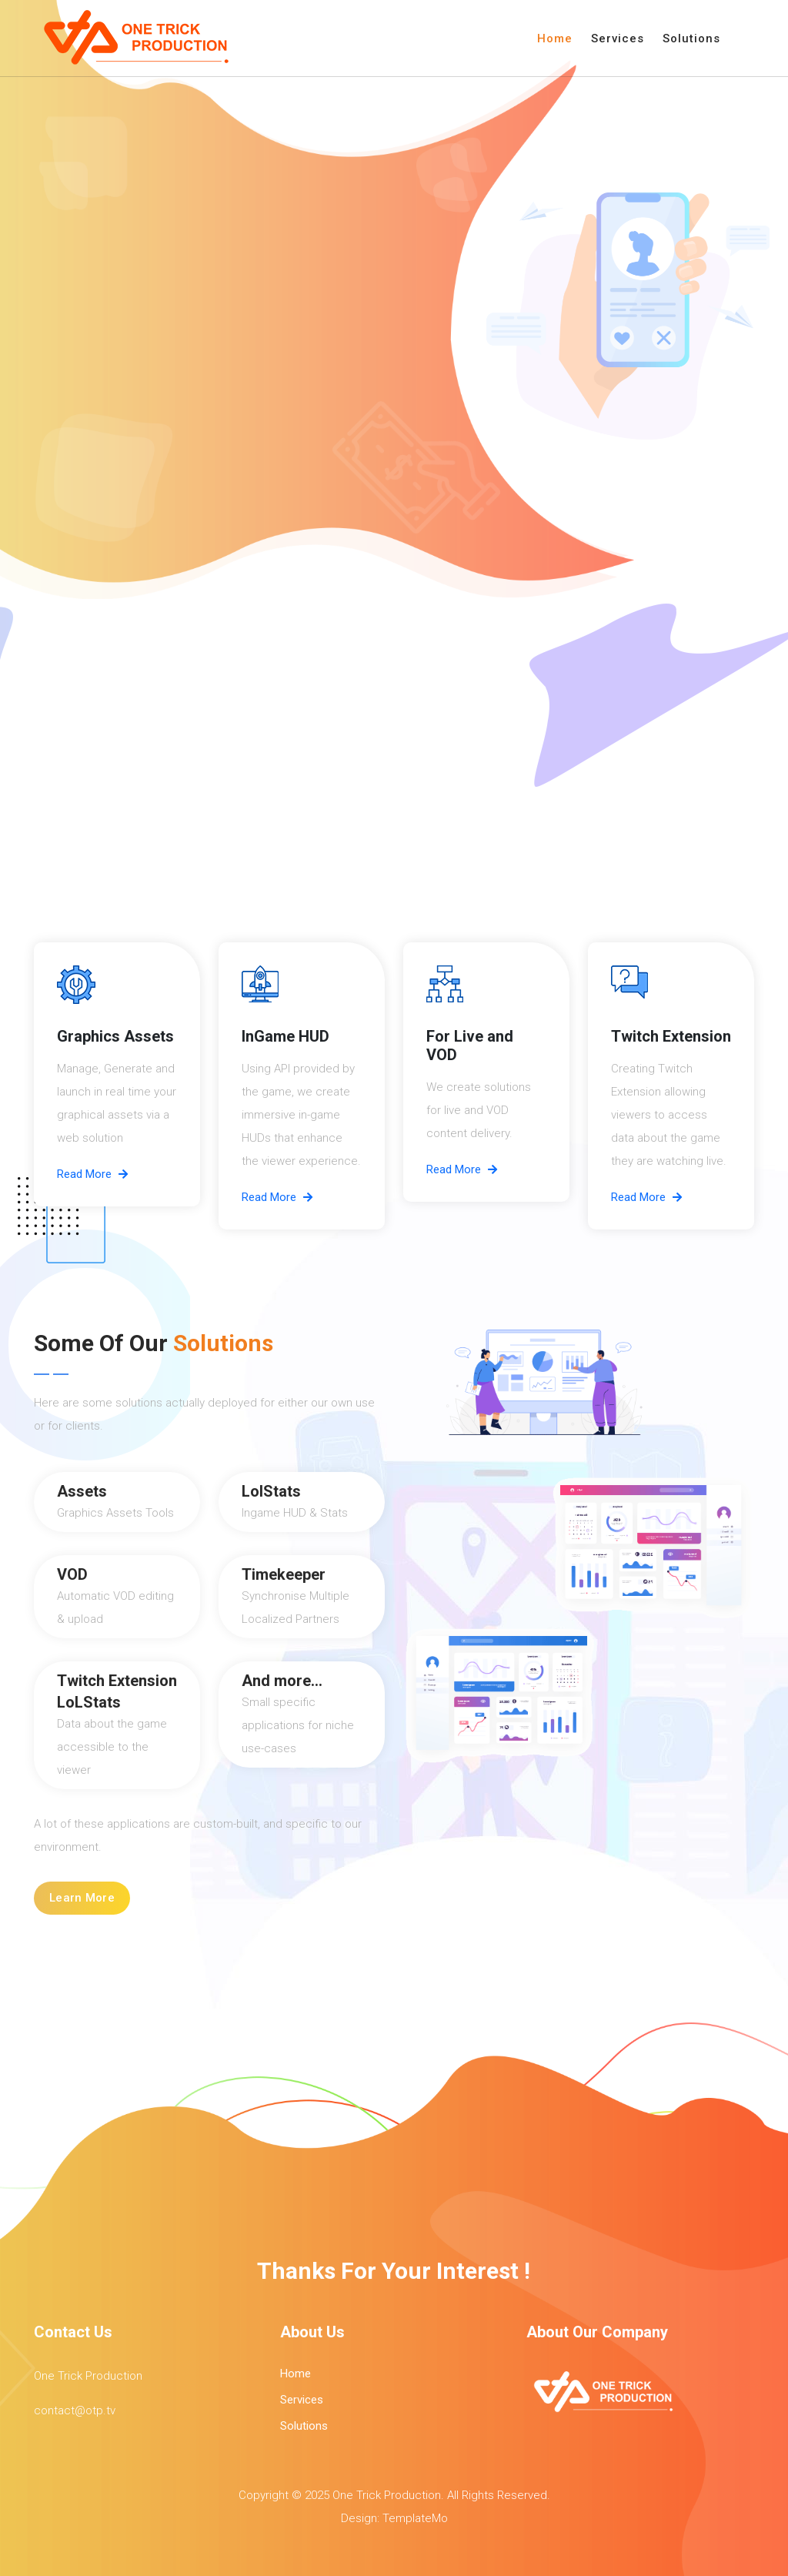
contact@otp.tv (74, 2410)
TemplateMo (415, 2518)
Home (555, 38)
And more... (282, 1680)
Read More (92, 1174)
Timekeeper (284, 1574)
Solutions (691, 38)
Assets (82, 1491)
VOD (72, 1574)
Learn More (82, 1898)
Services (617, 38)
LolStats (271, 1491)
